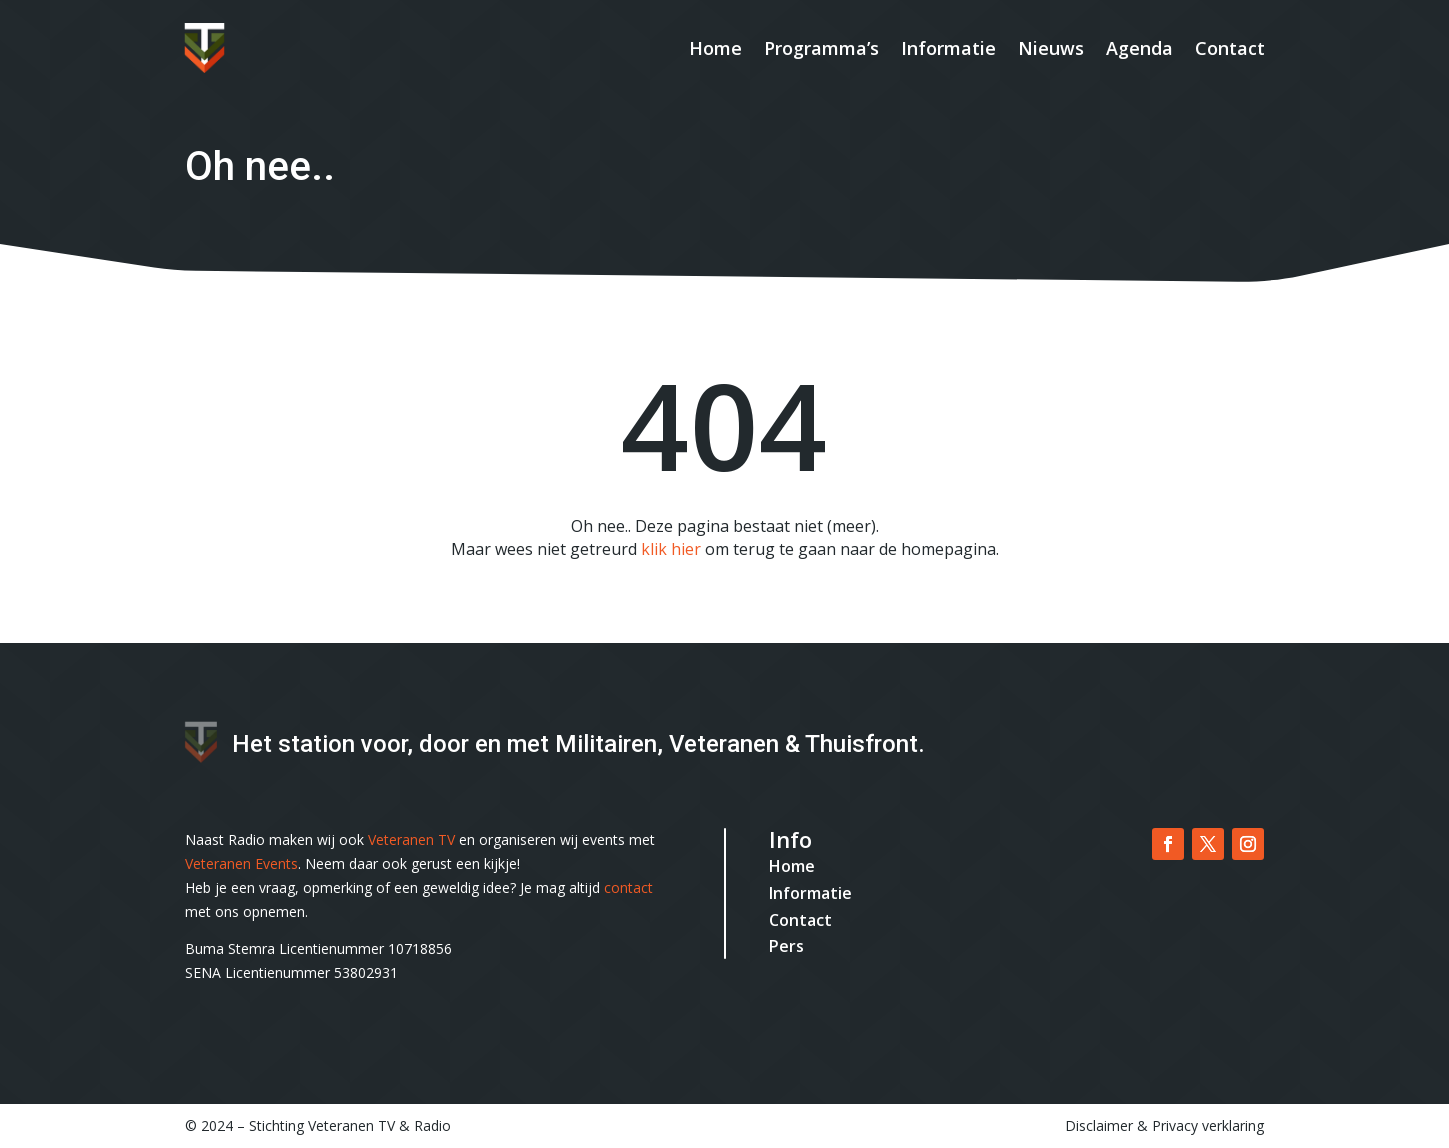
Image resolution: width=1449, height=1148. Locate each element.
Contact (1230, 48)
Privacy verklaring (1208, 1125)
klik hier (671, 549)
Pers (786, 946)
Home (715, 48)
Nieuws (1051, 48)
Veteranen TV (411, 839)
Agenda (1139, 48)
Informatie (948, 48)
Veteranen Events (241, 863)
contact (628, 887)
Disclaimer (1099, 1125)
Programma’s (821, 48)
